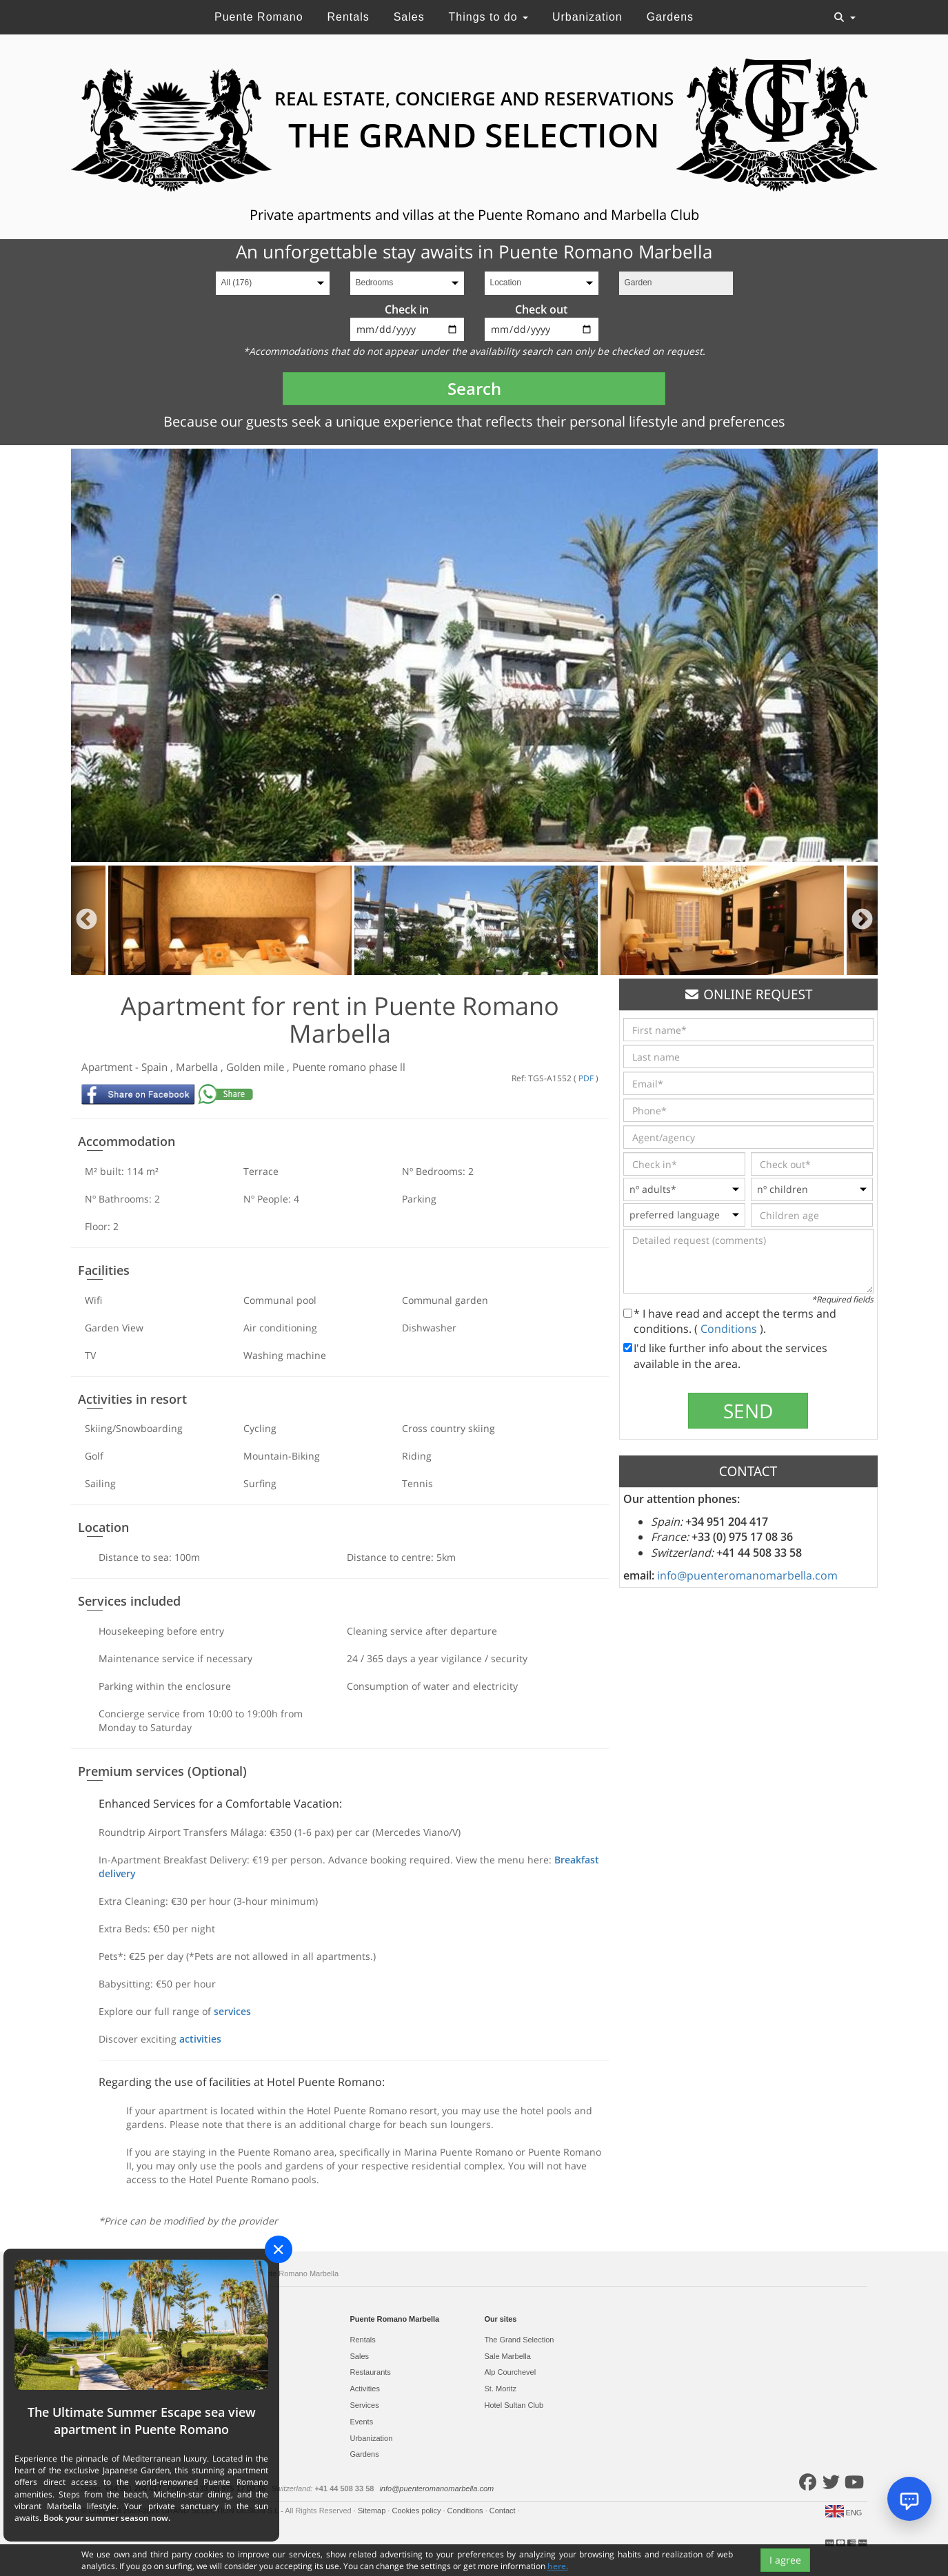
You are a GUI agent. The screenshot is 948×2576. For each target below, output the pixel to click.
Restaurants (370, 2372)
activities (200, 2038)
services (232, 2011)
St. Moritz (500, 2388)
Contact (504, 2510)
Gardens (670, 17)
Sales (409, 17)
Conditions (730, 1328)
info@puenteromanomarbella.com (747, 1575)
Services (364, 2405)
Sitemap (372, 2510)
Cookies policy (417, 2510)
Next (862, 920)
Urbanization (587, 17)
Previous (86, 920)
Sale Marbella (508, 2356)
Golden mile (256, 1067)
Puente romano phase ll (348, 1067)
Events (362, 2421)
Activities (365, 2388)
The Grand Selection (519, 2339)
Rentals (348, 17)
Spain (155, 1067)
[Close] (278, 2249)
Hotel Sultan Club (514, 2405)
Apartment (108, 1067)
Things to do (489, 17)
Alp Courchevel (510, 2372)
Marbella (198, 1067)
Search (474, 388)
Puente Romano (258, 17)
